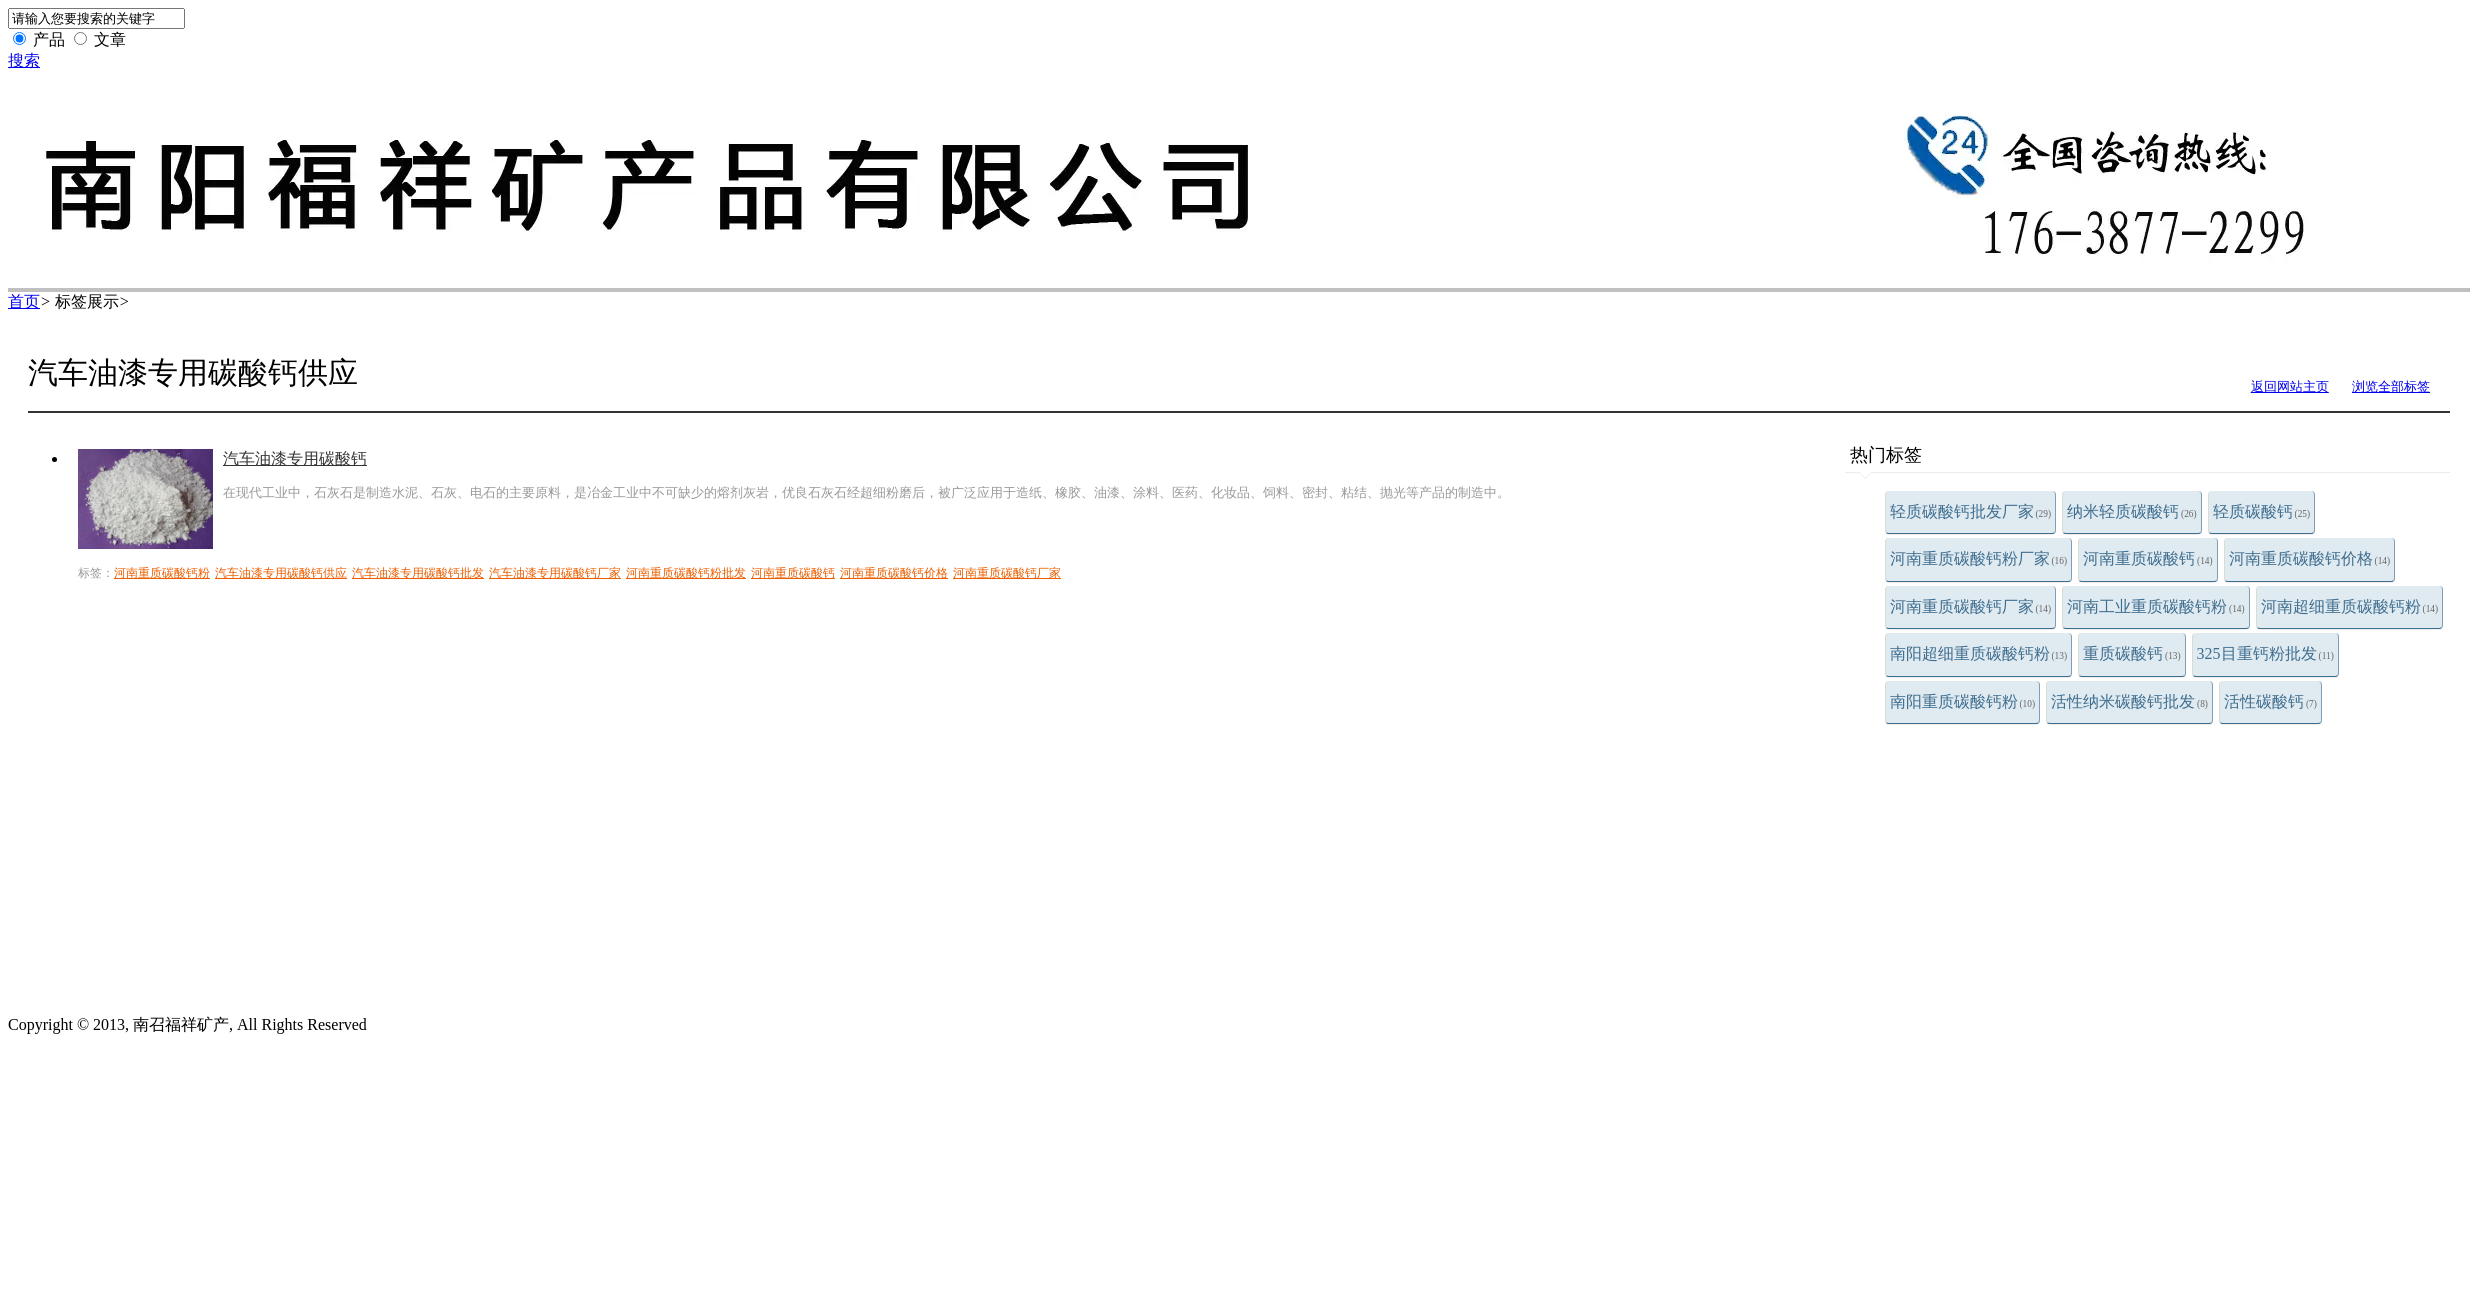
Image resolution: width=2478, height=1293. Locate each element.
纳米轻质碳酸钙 (2132, 511)
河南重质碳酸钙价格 (2310, 558)
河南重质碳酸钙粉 (162, 573)
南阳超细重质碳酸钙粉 (1979, 653)
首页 (24, 301)
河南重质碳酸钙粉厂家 (1979, 558)
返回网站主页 (2290, 386)
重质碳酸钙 (2132, 653)
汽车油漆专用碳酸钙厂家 (555, 573)
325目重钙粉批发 (2265, 653)
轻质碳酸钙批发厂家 (1971, 511)
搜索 (24, 60)
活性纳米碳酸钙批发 (2129, 701)
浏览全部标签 (2391, 386)
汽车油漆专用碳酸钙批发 (418, 573)
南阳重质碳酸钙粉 (1963, 701)
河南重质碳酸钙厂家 (1971, 606)
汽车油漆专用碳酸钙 (295, 458)
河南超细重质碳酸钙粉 (2350, 606)
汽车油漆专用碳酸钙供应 (281, 573)
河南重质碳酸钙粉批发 (686, 573)
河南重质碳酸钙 (2148, 558)
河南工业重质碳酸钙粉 (2156, 606)
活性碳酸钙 (2270, 701)
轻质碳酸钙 (2262, 511)
